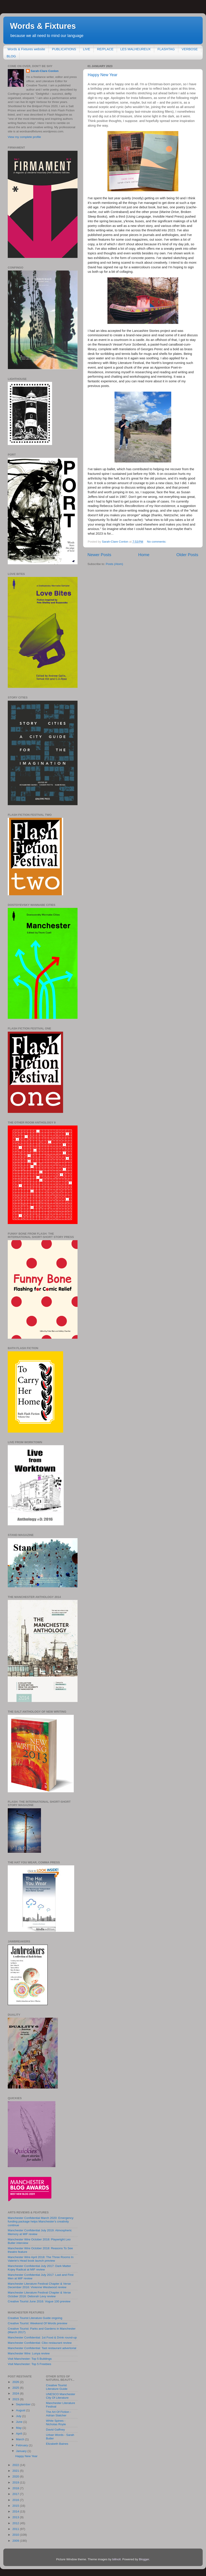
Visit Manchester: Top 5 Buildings (30, 2358)
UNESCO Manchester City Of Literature (60, 2395)
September (23, 2404)
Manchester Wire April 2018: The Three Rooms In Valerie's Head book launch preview (41, 2258)
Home (143, 554)
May (19, 2427)
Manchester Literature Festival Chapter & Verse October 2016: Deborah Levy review (39, 2294)
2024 (16, 2393)
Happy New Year (102, 75)
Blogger (144, 2559)
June (19, 2421)
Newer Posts (99, 554)
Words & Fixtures (43, 26)
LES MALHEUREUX (135, 49)
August (21, 2410)
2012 (16, 2523)
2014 (16, 2511)
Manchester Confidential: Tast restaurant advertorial (42, 2348)
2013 (16, 2517)
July (19, 2416)
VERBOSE (190, 49)
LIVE (86, 49)
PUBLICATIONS (64, 49)
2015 (16, 2505)
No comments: (157, 541)
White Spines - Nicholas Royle (56, 2422)
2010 (16, 2534)
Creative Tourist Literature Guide (57, 2387)
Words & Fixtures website (26, 49)
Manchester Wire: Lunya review (29, 2353)
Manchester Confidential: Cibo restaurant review (40, 2342)
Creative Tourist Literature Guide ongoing (35, 2318)
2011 (16, 2529)
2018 (16, 2488)
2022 (16, 2465)
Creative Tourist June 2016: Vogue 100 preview (39, 2301)
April (19, 2433)
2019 (16, 2482)
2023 (16, 2399)
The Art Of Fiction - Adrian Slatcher (58, 2413)
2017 (16, 2494)
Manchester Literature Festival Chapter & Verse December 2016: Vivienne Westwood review (39, 2285)
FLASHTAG (166, 49)
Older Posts (187, 554)
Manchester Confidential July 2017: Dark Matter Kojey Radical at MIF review (39, 2267)
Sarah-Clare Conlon (44, 71)
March (20, 2439)
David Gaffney (55, 2429)
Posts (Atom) (114, 564)
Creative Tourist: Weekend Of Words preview (37, 2323)
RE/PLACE (105, 49)
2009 (16, 2540)
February (22, 2445)
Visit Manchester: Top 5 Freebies (29, 2364)
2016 (16, 2500)
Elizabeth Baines (57, 2443)
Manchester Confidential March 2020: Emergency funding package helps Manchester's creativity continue (40, 2221)
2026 (16, 2382)
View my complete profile (24, 137)
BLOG (11, 56)
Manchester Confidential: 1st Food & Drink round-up (42, 2337)
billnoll (116, 2559)
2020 (16, 2476)
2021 (16, 2470)
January (21, 2451)
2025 (16, 2387)
